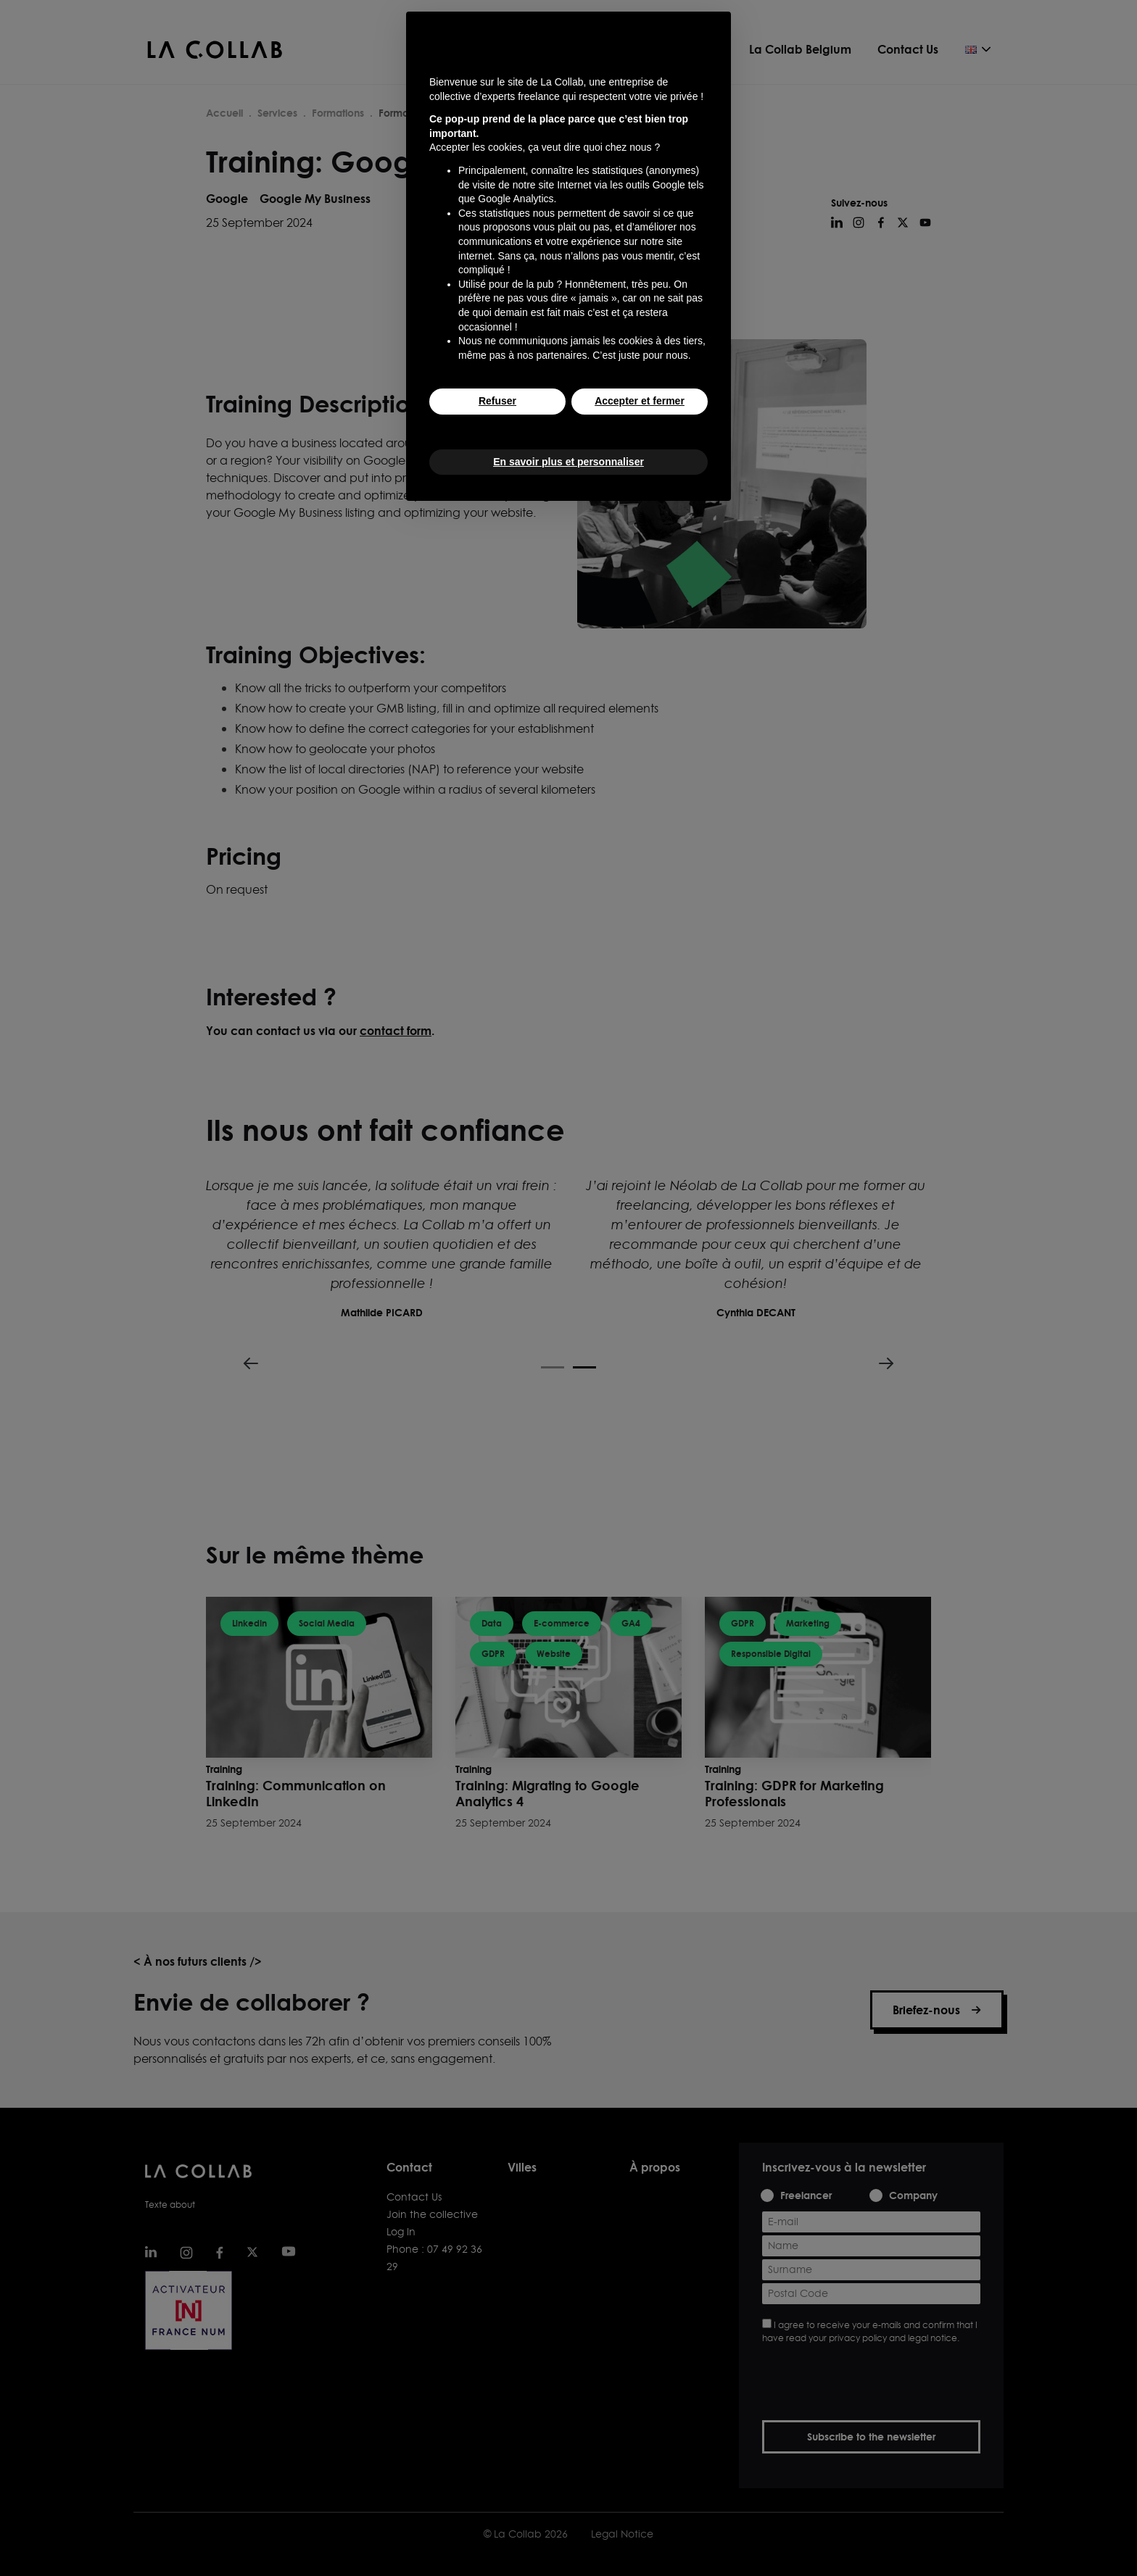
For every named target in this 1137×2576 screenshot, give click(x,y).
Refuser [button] (497, 401)
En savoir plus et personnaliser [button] (568, 462)
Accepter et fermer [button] (640, 401)
